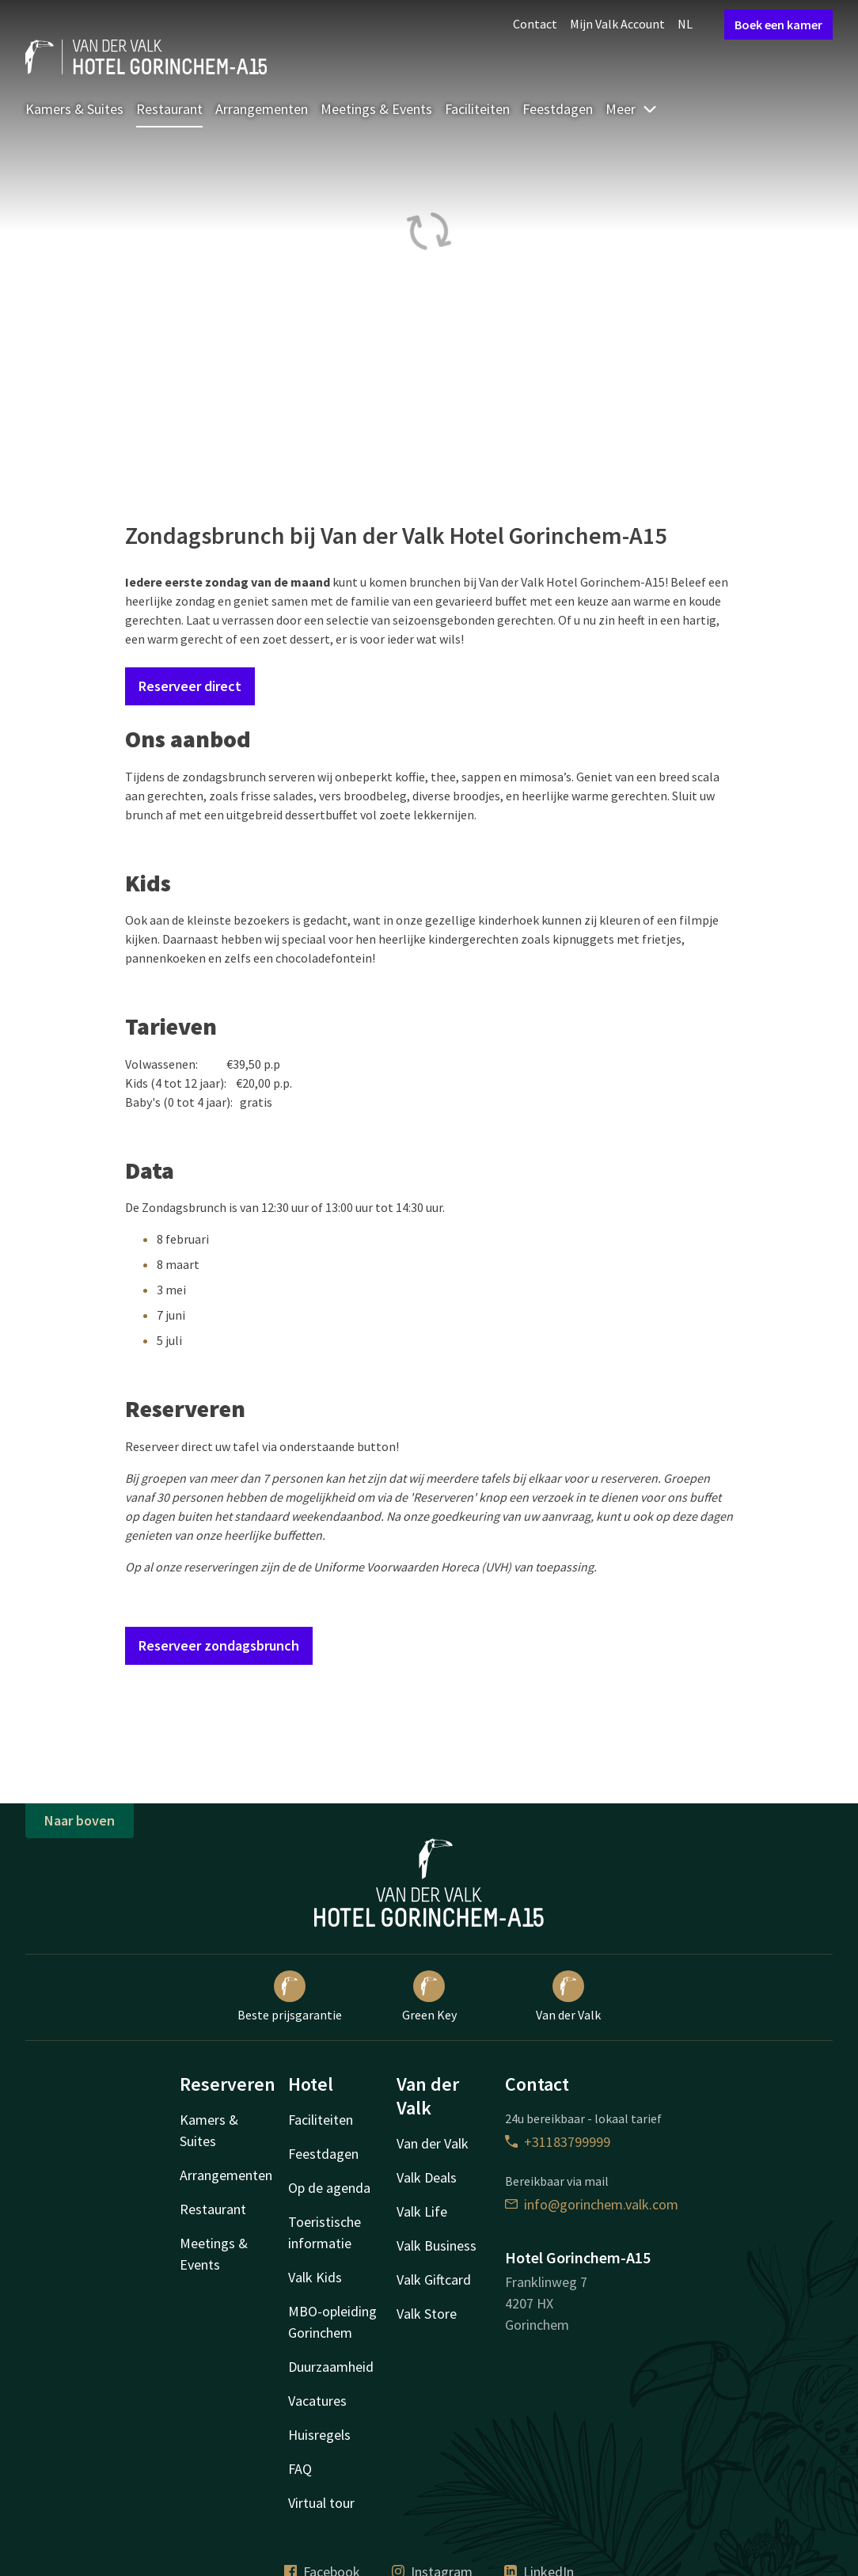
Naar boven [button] (79, 1820)
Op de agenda (329, 2188)
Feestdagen (557, 109)
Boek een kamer (778, 24)
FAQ (300, 2469)
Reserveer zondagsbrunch (219, 1645)
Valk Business (436, 2245)
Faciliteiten (477, 109)
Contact (535, 24)
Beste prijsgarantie (289, 1996)
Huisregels (319, 2435)
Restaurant (169, 109)
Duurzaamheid (331, 2367)
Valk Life (422, 2211)
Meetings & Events (376, 109)
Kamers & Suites (74, 109)
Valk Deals (427, 2177)
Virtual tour (321, 2503)
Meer (632, 109)
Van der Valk (568, 1996)
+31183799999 (557, 2142)
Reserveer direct (190, 686)
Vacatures (317, 2401)
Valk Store (427, 2313)
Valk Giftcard (434, 2279)
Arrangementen (261, 109)
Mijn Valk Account (617, 24)
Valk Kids (315, 2277)
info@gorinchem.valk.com (591, 2204)
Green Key (429, 1996)
